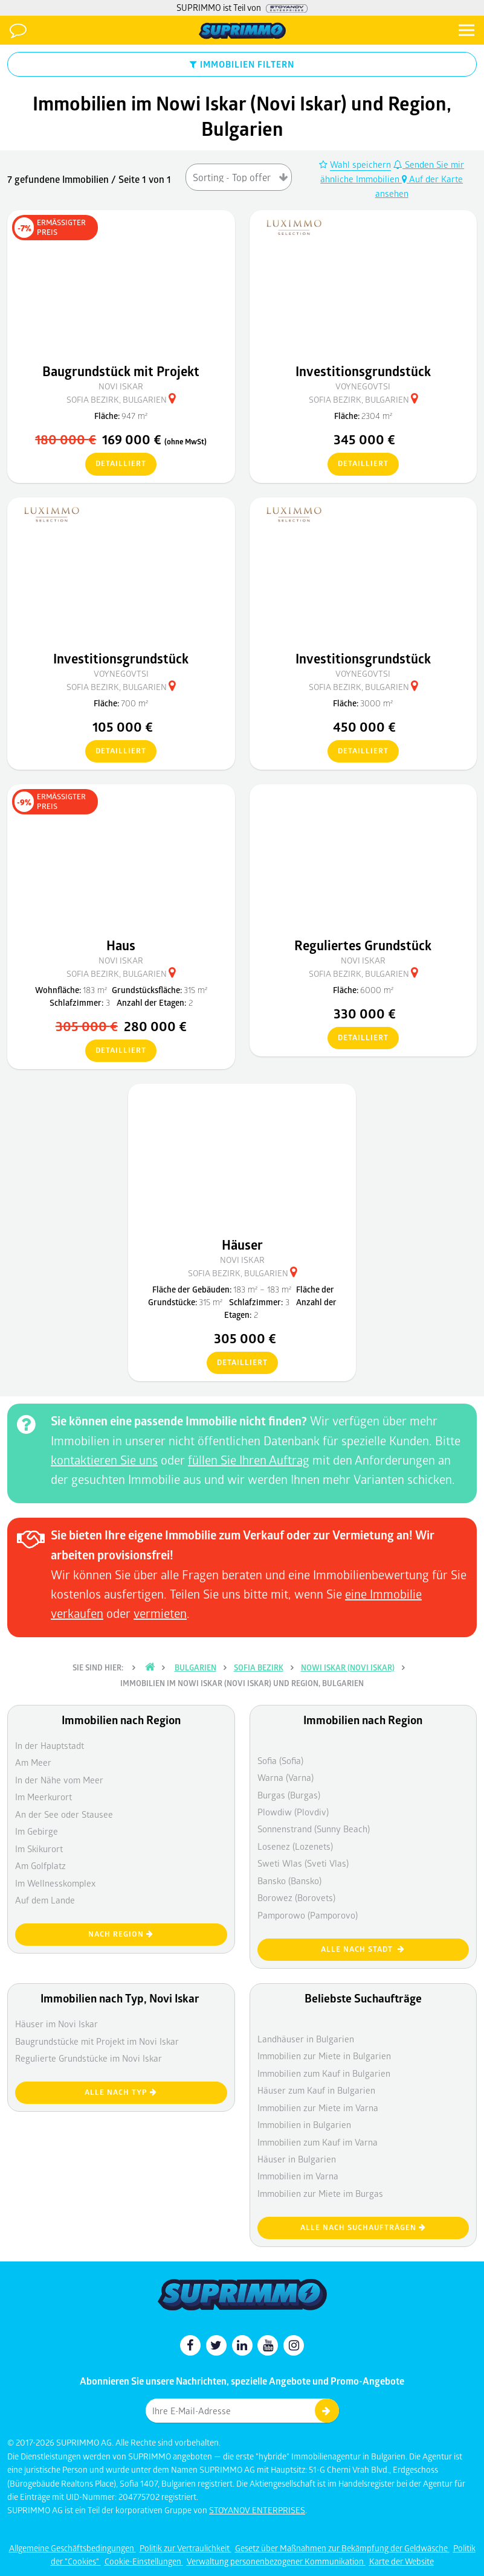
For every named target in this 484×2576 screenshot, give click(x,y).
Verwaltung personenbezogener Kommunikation (276, 2561)
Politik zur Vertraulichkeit (185, 2548)
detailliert (115, 464)
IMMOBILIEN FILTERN (242, 64)
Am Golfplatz (40, 1865)
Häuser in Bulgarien (296, 2159)
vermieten (160, 1613)
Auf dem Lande (45, 1900)
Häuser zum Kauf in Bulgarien (316, 2090)
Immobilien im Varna (297, 2176)
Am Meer (33, 1762)
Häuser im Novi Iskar (56, 2024)
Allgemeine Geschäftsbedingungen (72, 2548)
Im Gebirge (36, 1831)
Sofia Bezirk (258, 1667)
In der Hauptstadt (49, 1745)
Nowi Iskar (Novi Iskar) (348, 1667)
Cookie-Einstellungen (144, 2561)
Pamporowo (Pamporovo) (307, 1915)
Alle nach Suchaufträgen (363, 2227)
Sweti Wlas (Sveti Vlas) (303, 1863)
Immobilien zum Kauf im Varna (317, 2142)
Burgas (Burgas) (288, 1795)
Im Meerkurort (43, 1797)
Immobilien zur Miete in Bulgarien (324, 2056)
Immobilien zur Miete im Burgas (320, 2193)
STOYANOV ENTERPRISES (257, 2510)
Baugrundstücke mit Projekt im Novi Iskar (97, 2041)
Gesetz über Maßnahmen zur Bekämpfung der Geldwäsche (342, 2548)
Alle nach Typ (121, 2092)
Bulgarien (195, 1667)
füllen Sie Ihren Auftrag (248, 1460)
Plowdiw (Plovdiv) (293, 1812)
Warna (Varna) (285, 1777)
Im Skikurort (39, 1849)
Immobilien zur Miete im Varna (317, 2107)
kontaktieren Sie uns (104, 1460)
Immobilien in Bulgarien (304, 2124)
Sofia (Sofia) (280, 1760)
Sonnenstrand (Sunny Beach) (313, 1829)
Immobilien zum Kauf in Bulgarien (323, 2073)
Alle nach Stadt (363, 1949)
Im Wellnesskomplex (55, 1883)
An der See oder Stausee (64, 1814)
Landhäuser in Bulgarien (305, 2039)
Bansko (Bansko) (289, 1880)
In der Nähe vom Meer (59, 1780)
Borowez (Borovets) (296, 1897)
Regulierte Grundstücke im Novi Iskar (88, 2058)
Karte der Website (401, 2561)
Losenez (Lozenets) (295, 1846)
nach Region (120, 1934)
